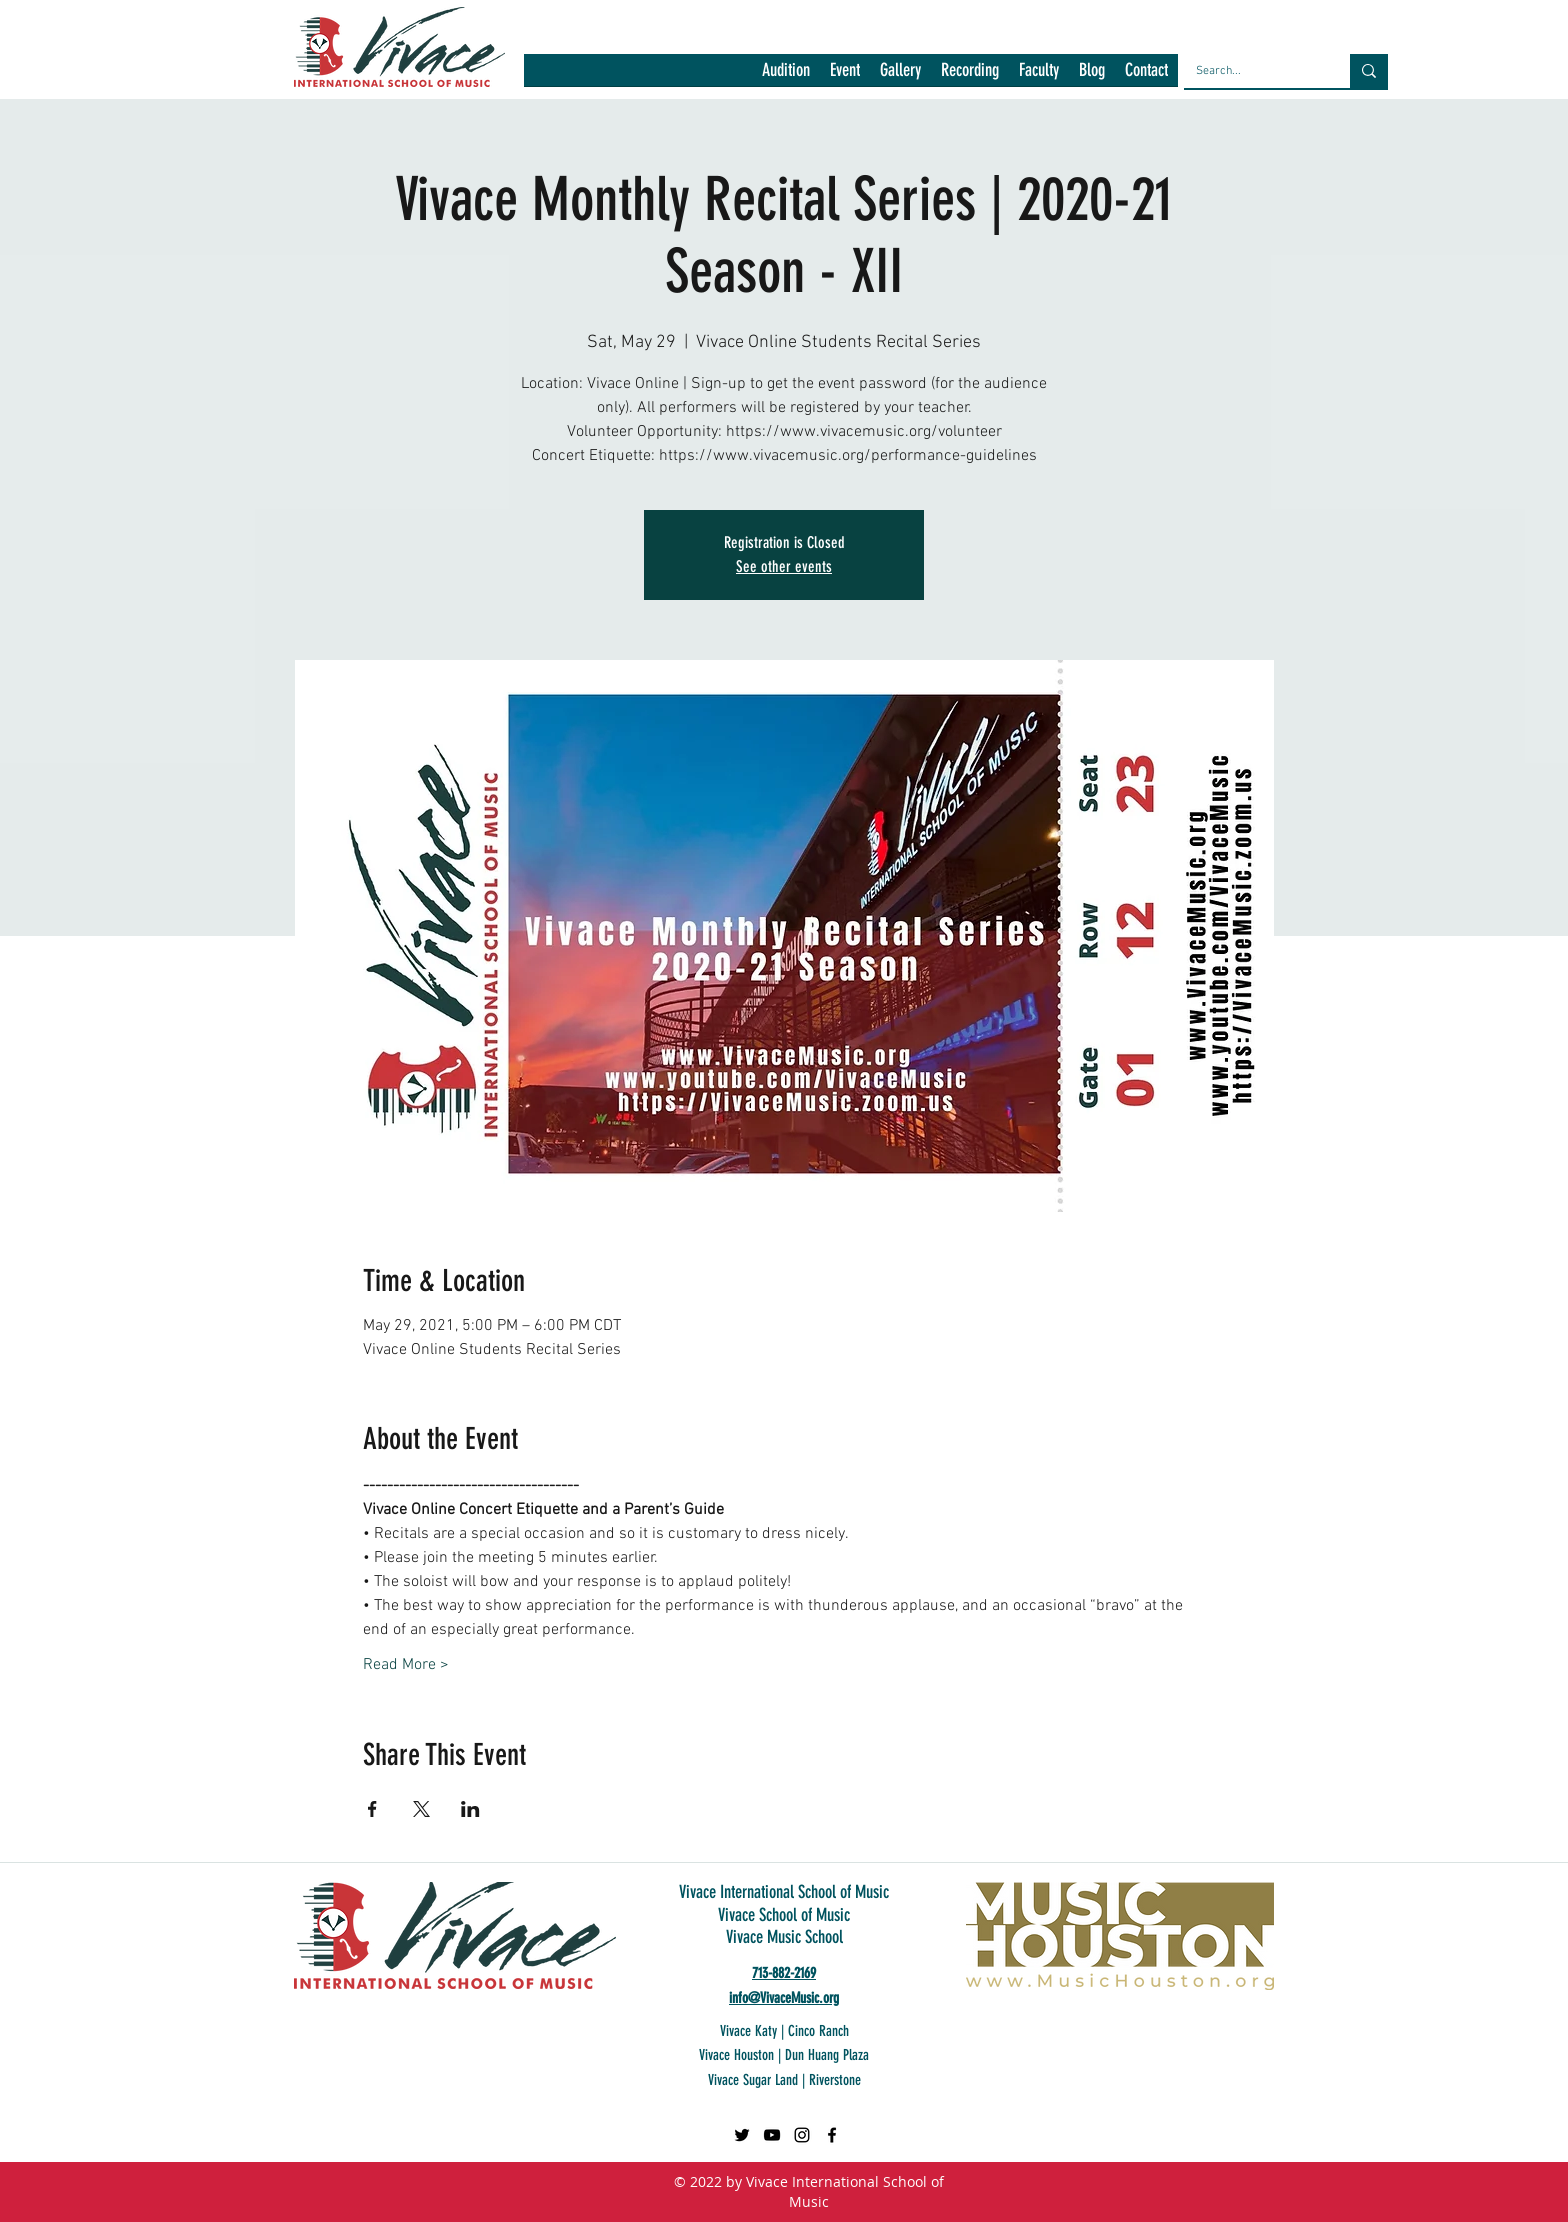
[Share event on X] (421, 1809)
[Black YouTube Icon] (772, 2135)
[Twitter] (742, 2135)
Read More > (406, 1665)
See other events (784, 566)
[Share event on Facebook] (372, 1809)
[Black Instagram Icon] (802, 2135)
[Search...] (1252, 71)
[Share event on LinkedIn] (470, 1809)
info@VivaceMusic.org (784, 1998)
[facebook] (832, 2135)
